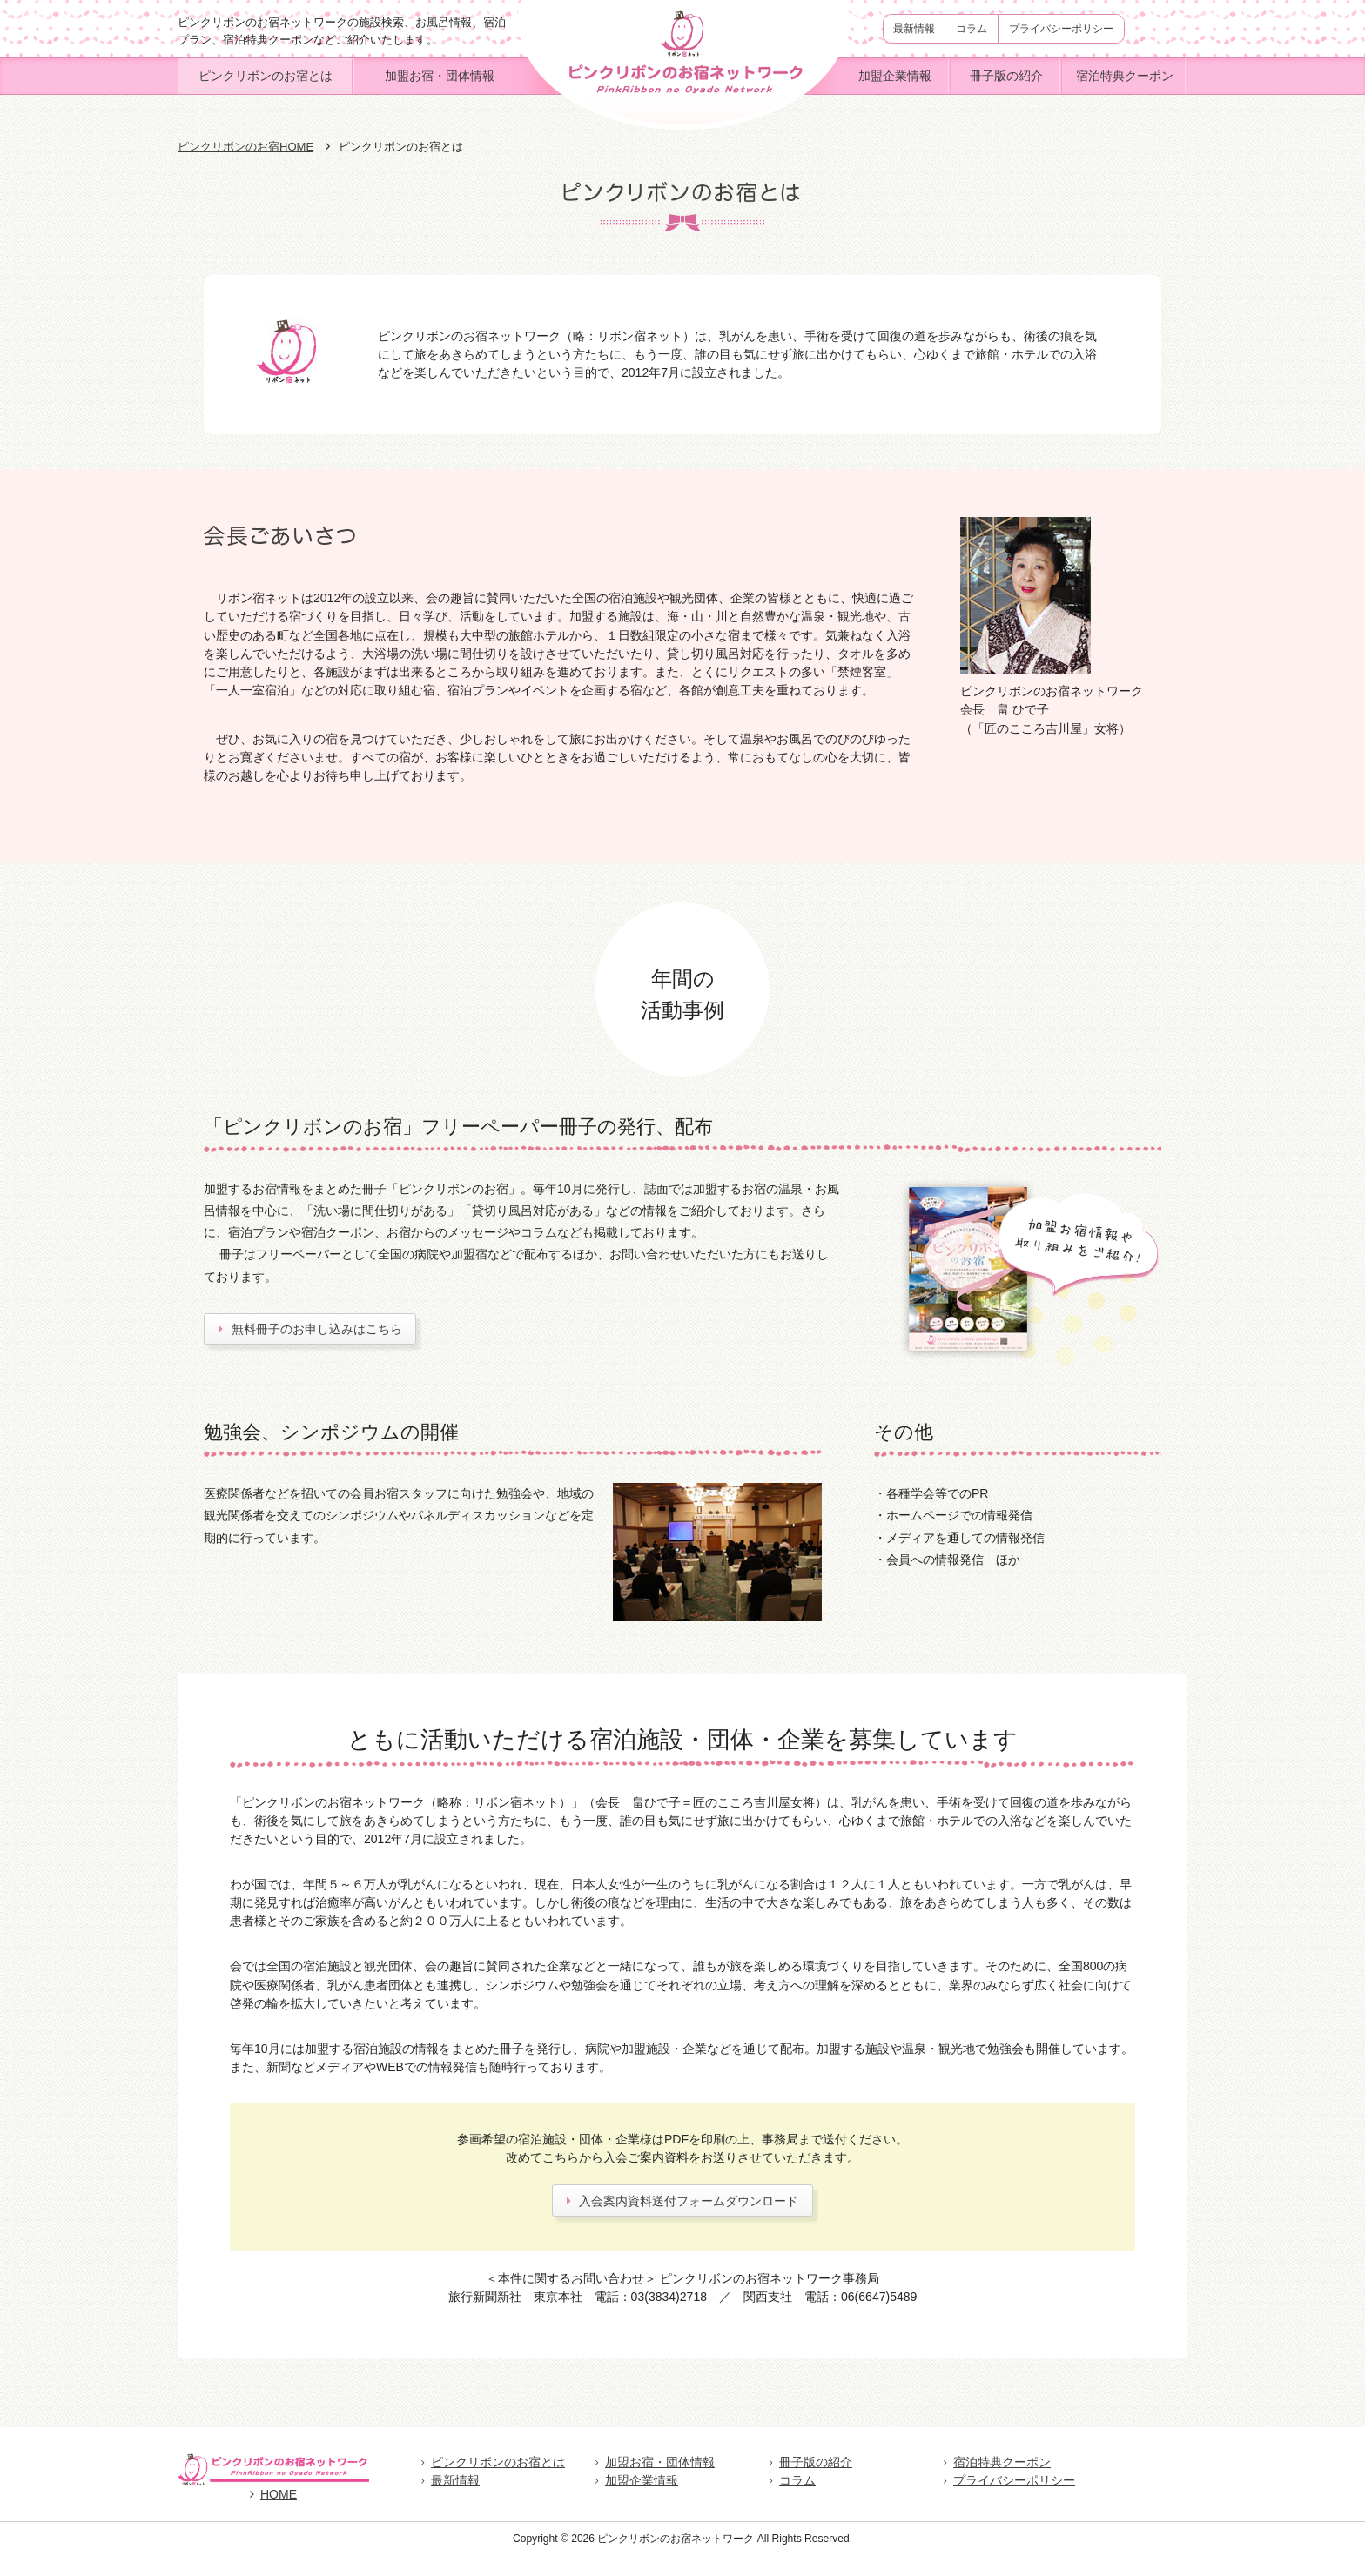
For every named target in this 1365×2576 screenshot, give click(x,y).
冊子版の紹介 (1006, 76)
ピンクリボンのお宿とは (265, 76)
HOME (273, 2515)
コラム (971, 29)
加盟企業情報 (894, 76)
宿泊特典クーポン (1124, 76)
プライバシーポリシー (1061, 29)
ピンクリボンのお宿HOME (245, 146)
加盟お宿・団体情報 (439, 76)
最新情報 (914, 29)
